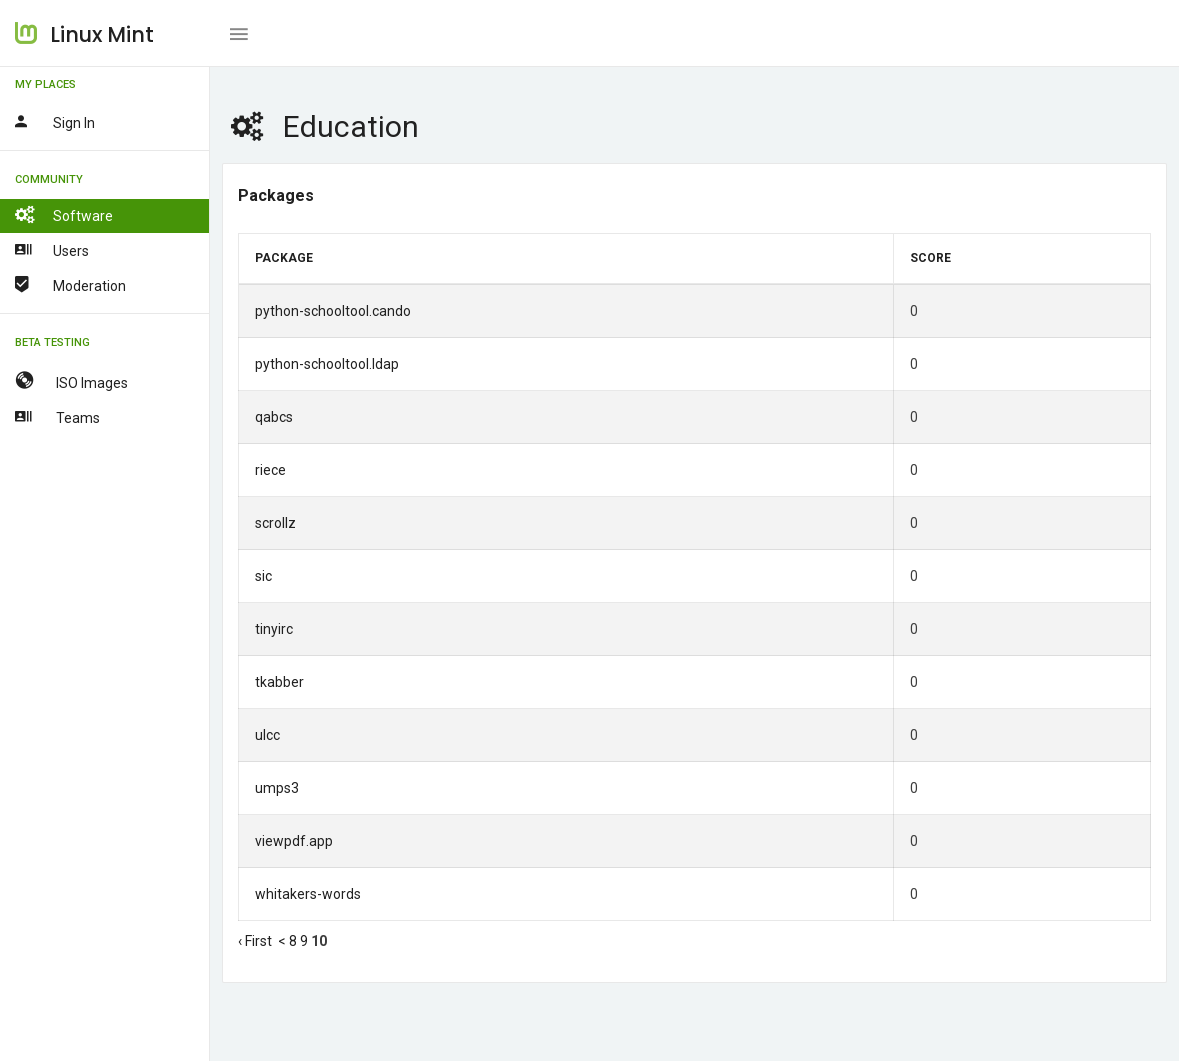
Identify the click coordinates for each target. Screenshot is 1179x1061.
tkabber (279, 682)
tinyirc (274, 629)
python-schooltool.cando (333, 311)
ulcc (267, 735)
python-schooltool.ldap (327, 364)
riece (270, 470)
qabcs (274, 417)
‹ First (255, 941)
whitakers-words (308, 894)
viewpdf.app (294, 841)
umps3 (277, 788)
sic (263, 576)
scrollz (275, 523)
